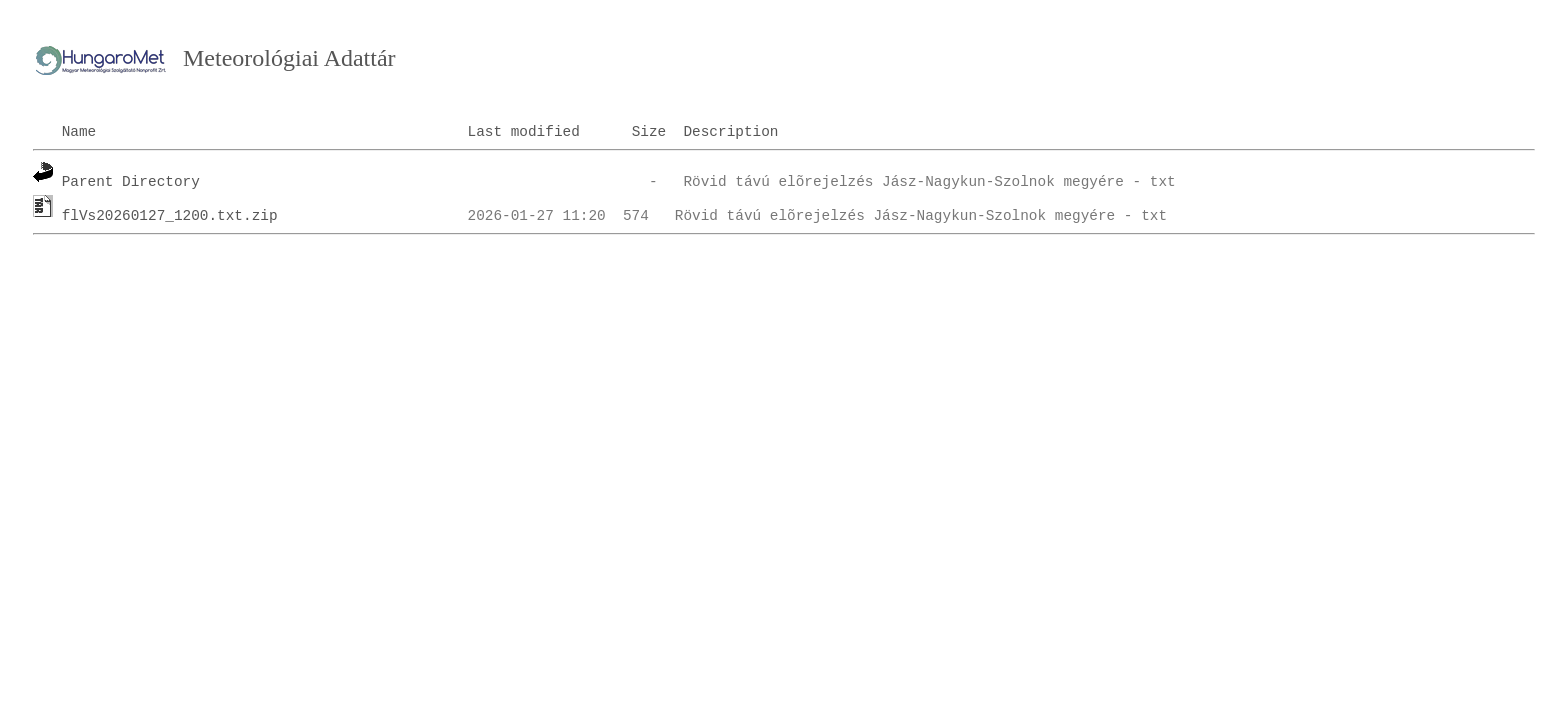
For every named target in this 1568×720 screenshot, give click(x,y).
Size (649, 132)
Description (730, 132)
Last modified (524, 132)
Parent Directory (131, 182)
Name (79, 132)
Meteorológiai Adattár (289, 58)
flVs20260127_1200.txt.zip (170, 216)
